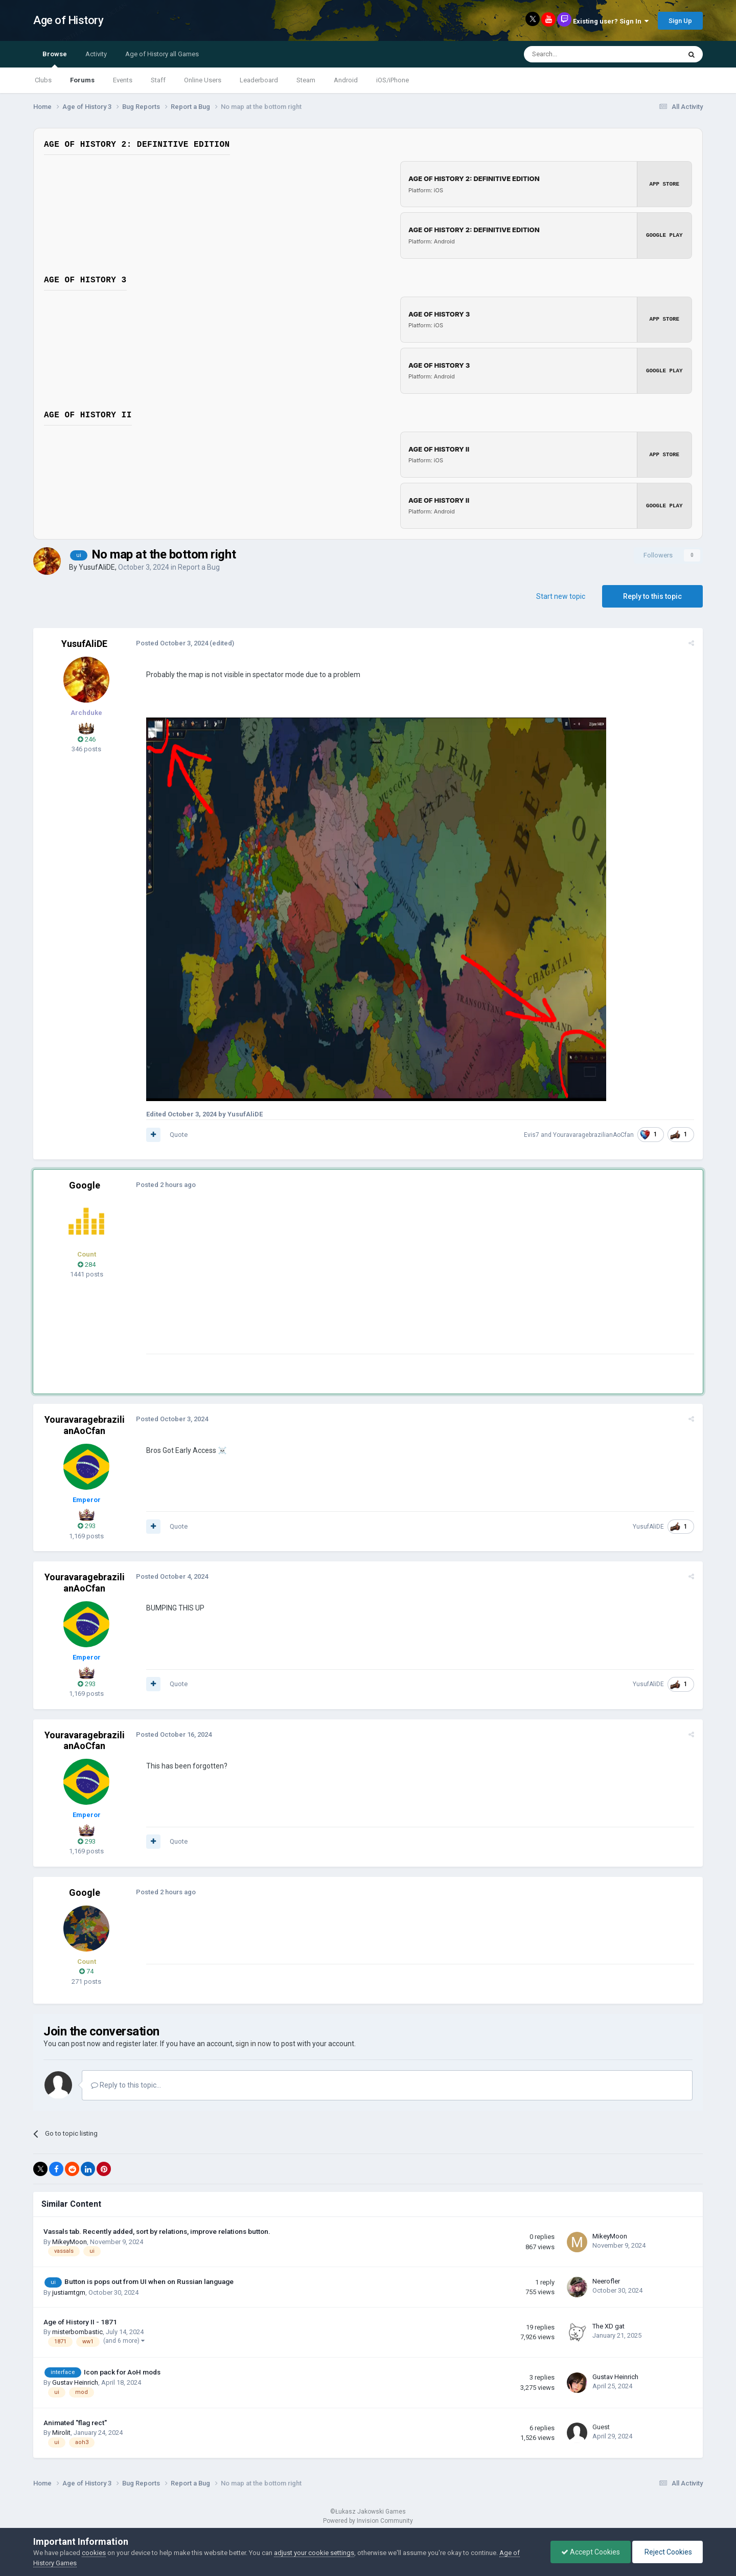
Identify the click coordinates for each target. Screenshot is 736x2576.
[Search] (578, 54)
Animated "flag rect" (75, 2422)
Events (122, 80)
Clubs (43, 80)
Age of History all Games (162, 54)
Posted (171, 642)
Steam (305, 80)
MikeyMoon (69, 2241)
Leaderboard (259, 80)
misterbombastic (77, 2332)
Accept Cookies (590, 2552)
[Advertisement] (332, 1282)
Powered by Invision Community (368, 2520)
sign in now (253, 2044)
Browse (54, 59)
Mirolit (61, 2432)
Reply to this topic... (126, 2085)
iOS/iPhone (392, 80)
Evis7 (532, 1134)
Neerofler (606, 2280)
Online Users (202, 80)
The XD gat (608, 2326)
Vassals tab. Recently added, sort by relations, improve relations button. (156, 2231)
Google (84, 1185)
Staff (158, 80)
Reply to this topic (652, 596)
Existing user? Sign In (611, 21)
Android (346, 80)
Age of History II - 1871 (80, 2321)
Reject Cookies (667, 2552)
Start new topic (560, 596)
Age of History (68, 20)
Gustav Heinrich (75, 2382)
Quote (178, 1134)
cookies (94, 2553)
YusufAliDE (97, 567)
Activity (96, 54)
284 (87, 1264)
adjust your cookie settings (314, 2553)
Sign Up (680, 21)
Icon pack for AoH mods (122, 2371)
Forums (82, 80)
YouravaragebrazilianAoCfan (594, 1134)
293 (87, 1526)
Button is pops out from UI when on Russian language (149, 2281)
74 (86, 1971)
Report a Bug (199, 567)
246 (87, 739)
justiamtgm (68, 2292)
